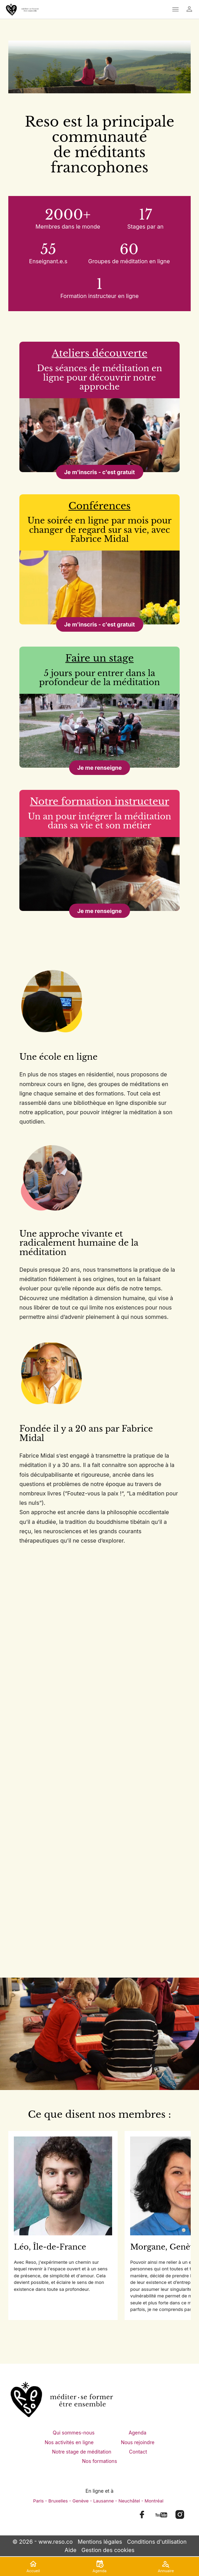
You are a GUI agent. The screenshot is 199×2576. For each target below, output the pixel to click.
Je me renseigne (99, 767)
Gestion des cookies (107, 2550)
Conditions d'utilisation (157, 2541)
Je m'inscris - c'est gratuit (99, 472)
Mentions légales (100, 2541)
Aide (70, 2550)
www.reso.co (55, 2541)
